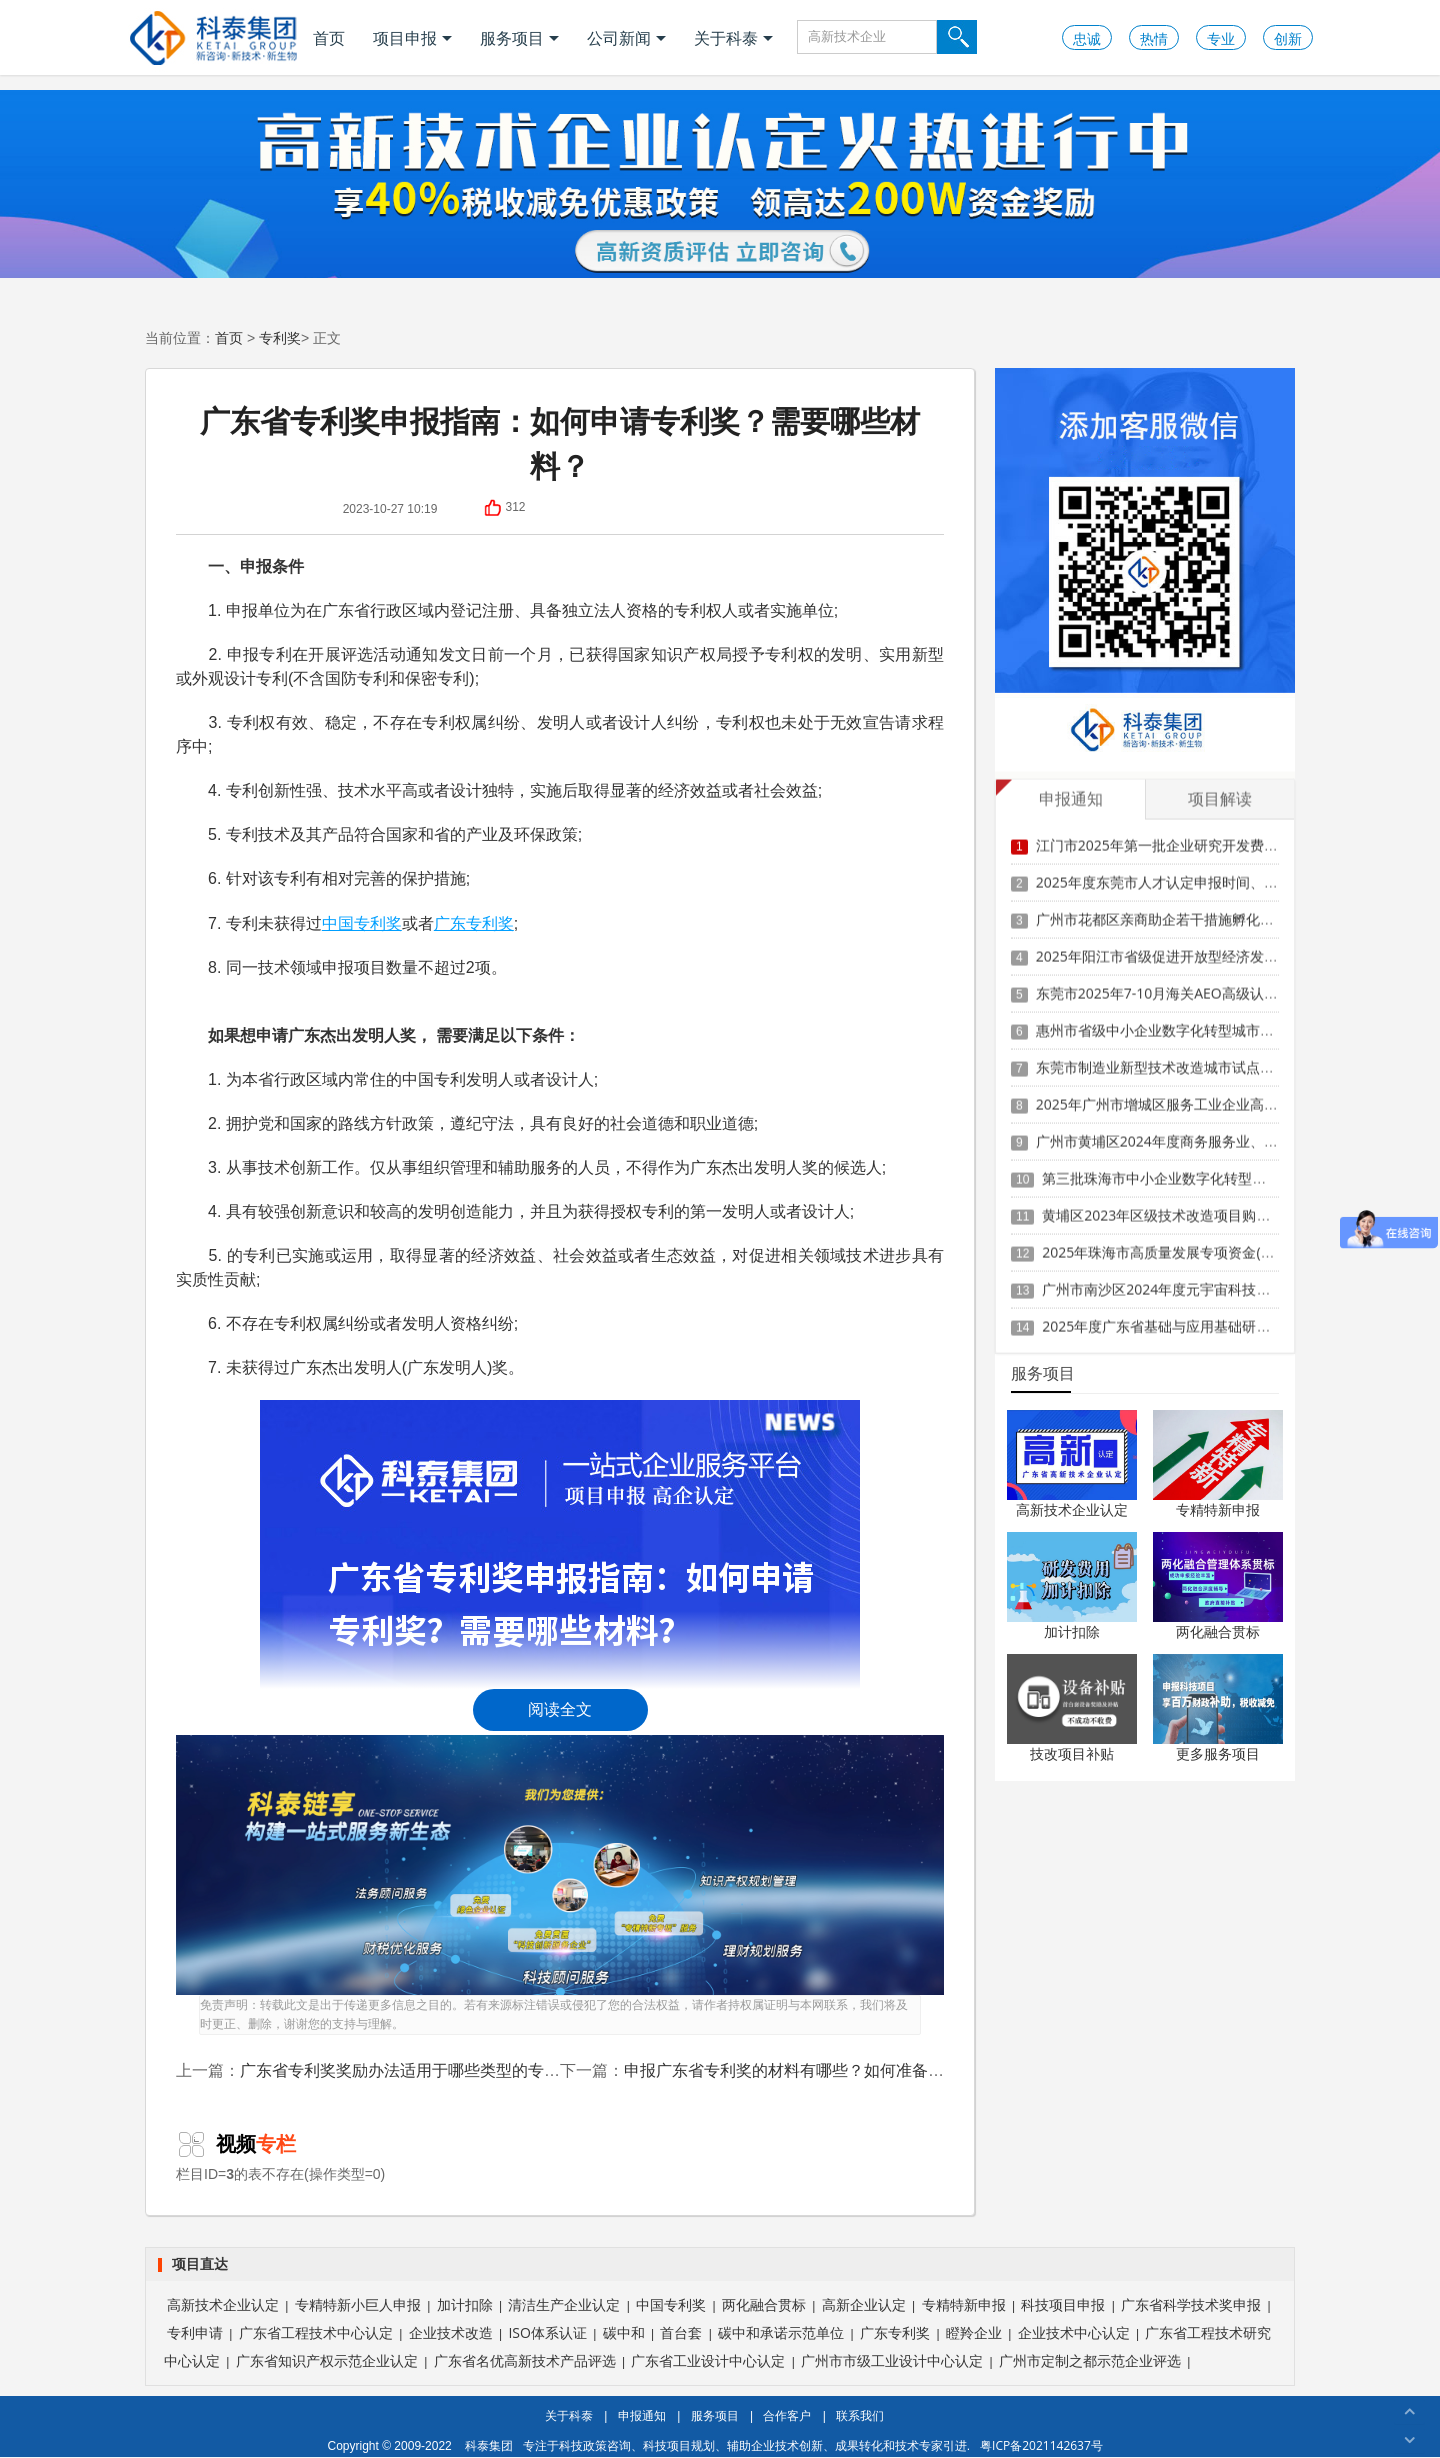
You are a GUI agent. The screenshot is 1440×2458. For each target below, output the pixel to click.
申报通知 (642, 2415)
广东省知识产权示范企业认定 (327, 2360)
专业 (1221, 38)
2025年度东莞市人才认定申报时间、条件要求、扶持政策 (1213, 870)
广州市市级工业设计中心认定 (892, 2360)
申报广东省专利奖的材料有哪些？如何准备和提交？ (808, 2070)
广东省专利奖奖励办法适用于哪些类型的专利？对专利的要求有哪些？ (488, 2070)
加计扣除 (1072, 1631)
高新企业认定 (864, 2304)
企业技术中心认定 (1074, 2332)
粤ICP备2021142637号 (1041, 2445)
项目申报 (412, 38)
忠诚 (1087, 38)
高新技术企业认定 (1072, 1509)
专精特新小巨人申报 (358, 2304)
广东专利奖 (474, 923)
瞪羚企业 (974, 2332)
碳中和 (624, 2332)
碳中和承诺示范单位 (781, 2332)
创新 (1288, 38)
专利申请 (195, 2332)
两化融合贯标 (1218, 1631)
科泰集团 (489, 2445)
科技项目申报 (1063, 2304)
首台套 (681, 2332)
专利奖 (280, 337)
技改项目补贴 (1072, 1753)
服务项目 (519, 38)
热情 (1154, 38)
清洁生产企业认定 (564, 2304)
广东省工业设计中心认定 (708, 2360)
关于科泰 (733, 38)
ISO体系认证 (547, 2332)
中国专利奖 (362, 923)
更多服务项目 (1218, 1753)
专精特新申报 (1218, 1509)
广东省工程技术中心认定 (316, 2332)
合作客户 (787, 2415)
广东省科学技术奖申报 (1191, 2304)
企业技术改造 (451, 2332)
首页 (329, 38)
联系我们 (860, 2415)
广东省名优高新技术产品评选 (525, 2360)
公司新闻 (626, 38)
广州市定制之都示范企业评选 (1090, 2360)
